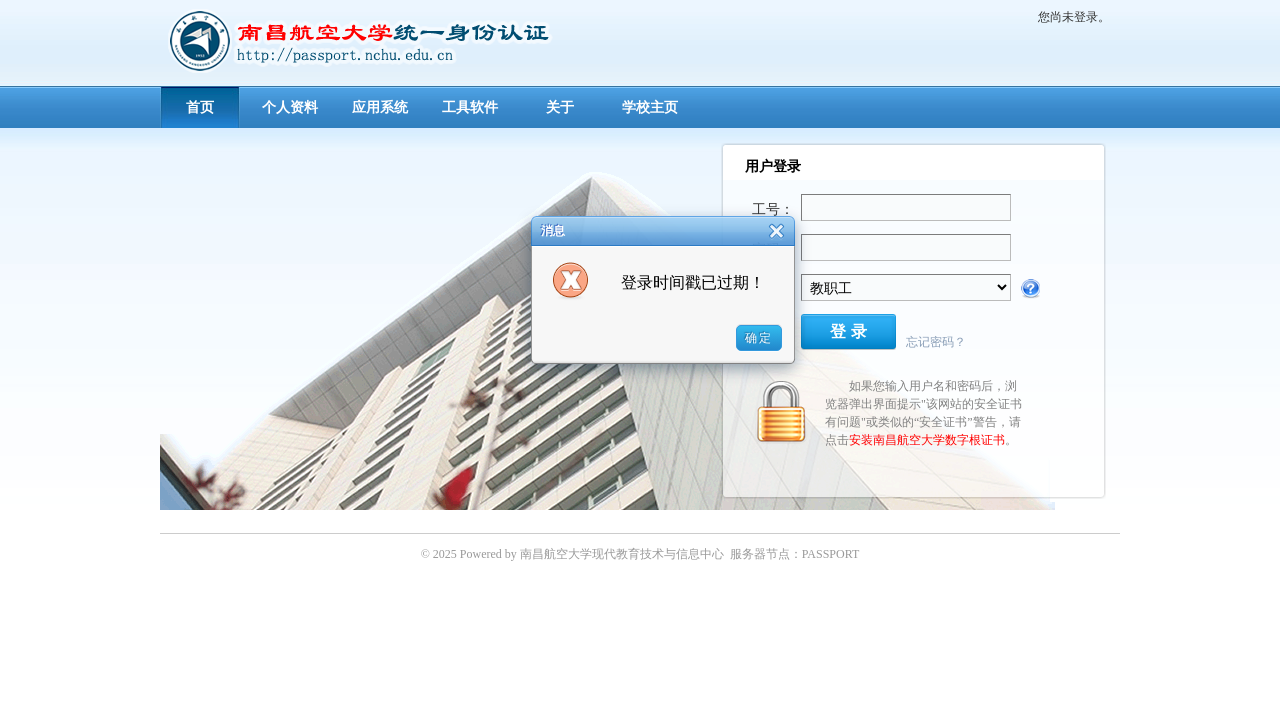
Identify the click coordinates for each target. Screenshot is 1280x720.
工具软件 (470, 107)
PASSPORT (831, 554)
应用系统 (380, 107)
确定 (759, 338)
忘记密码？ (936, 342)
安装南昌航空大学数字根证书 (927, 440)
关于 (560, 107)
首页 (200, 107)
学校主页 (650, 107)
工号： (773, 209)
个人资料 (290, 107)
